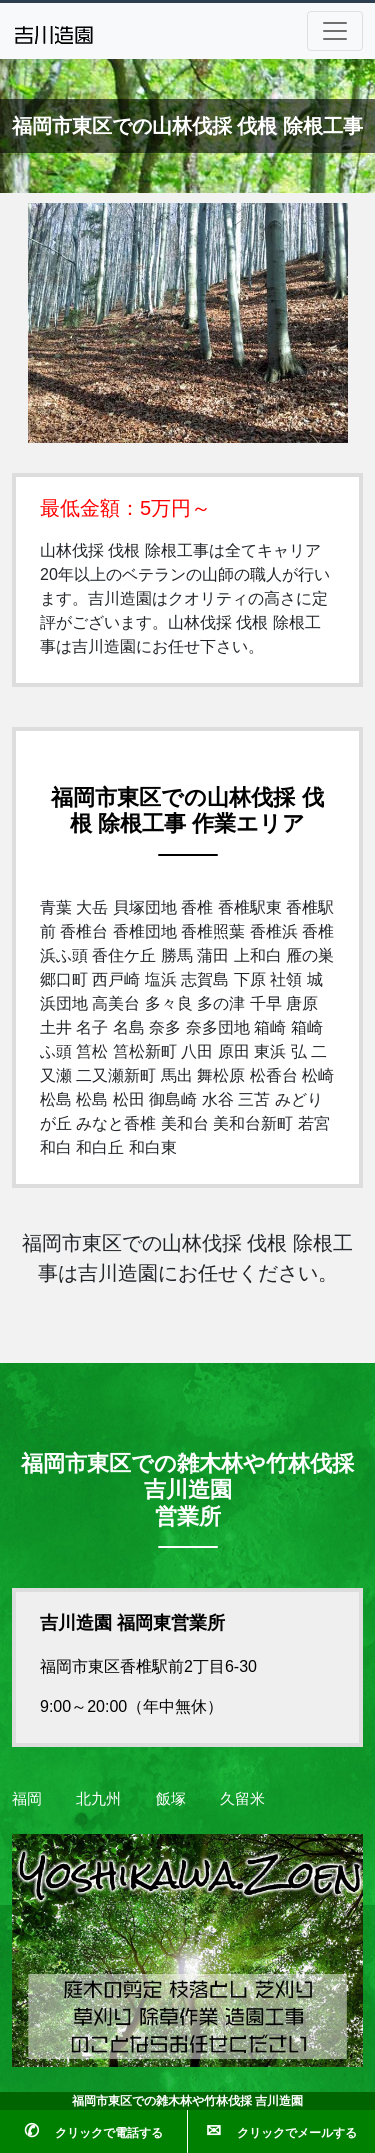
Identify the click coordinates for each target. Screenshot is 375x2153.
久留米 (242, 1798)
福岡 (27, 1798)
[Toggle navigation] (335, 31)
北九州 (98, 1798)
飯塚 (171, 1798)
